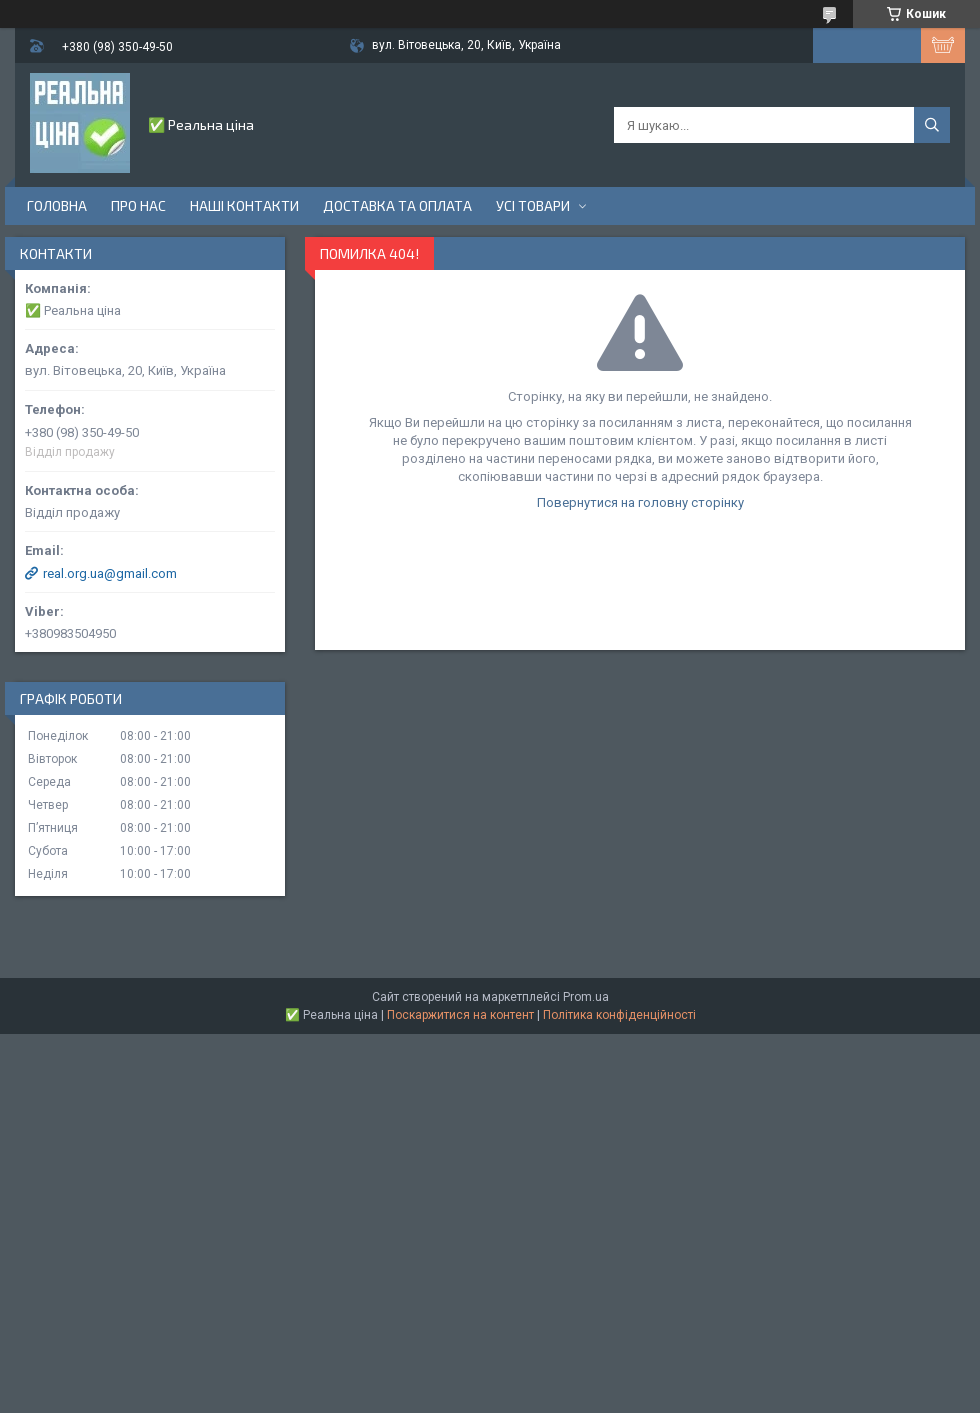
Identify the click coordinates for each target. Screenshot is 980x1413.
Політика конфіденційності (619, 1015)
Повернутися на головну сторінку (640, 502)
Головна (57, 205)
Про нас (138, 205)
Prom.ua (586, 997)
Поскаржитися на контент (460, 1015)
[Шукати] (932, 125)
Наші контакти (244, 205)
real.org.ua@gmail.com (110, 573)
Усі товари (533, 205)
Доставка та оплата (397, 205)
